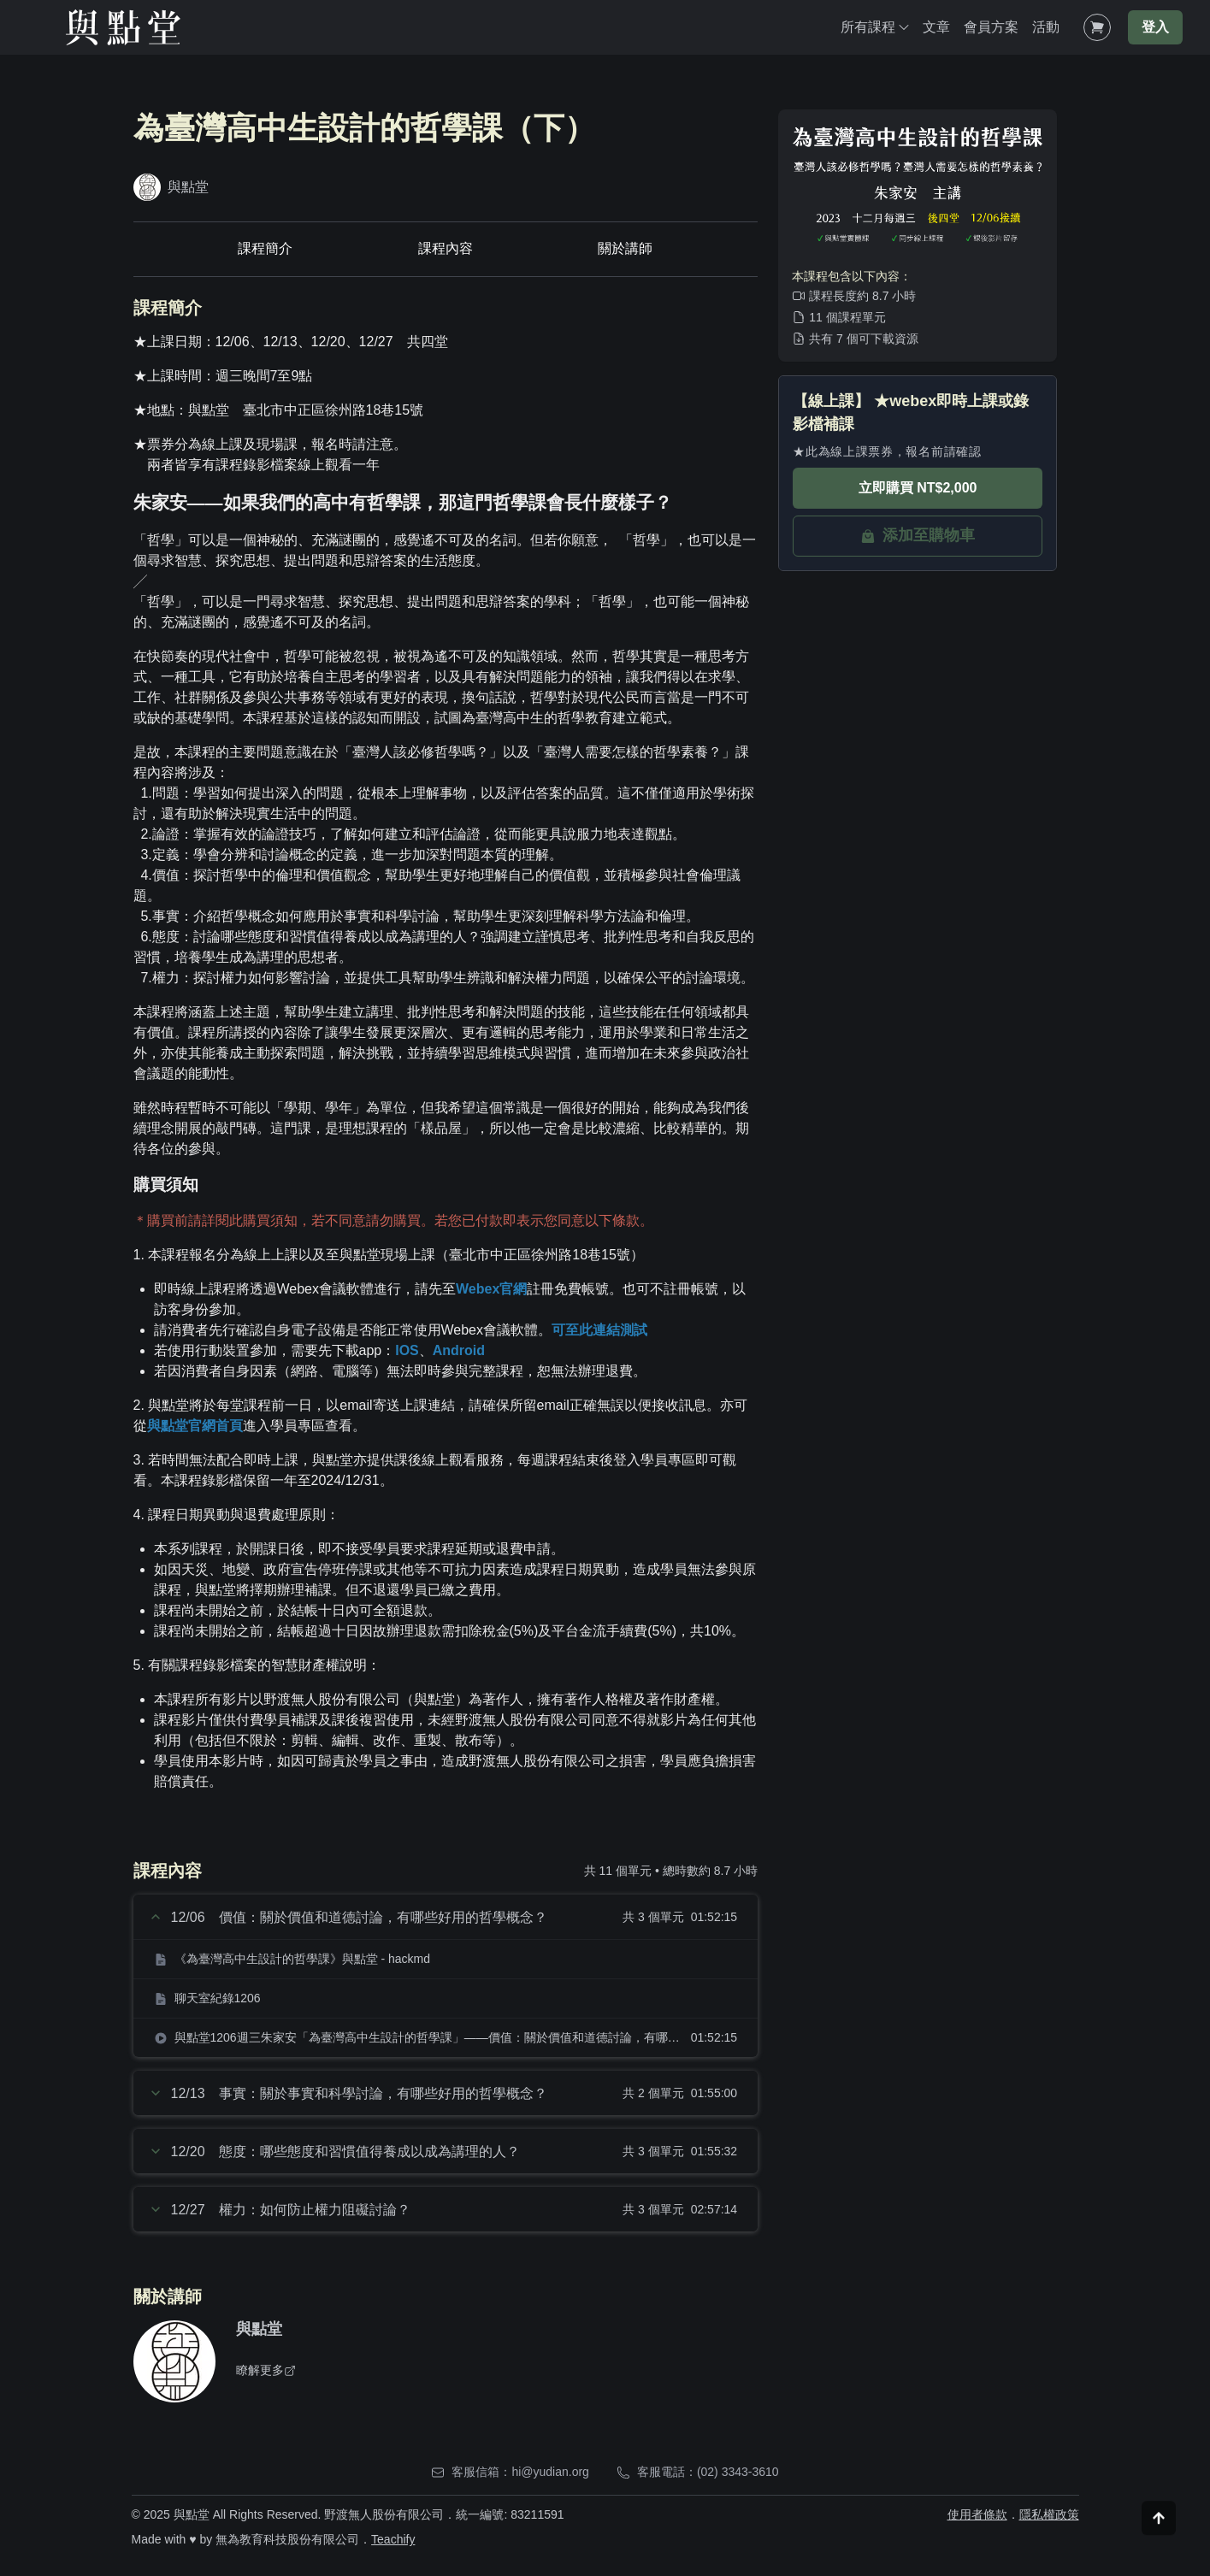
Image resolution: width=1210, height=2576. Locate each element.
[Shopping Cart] (1097, 27)
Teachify (393, 2539)
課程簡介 (265, 248)
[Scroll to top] (1159, 2538)
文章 (936, 27)
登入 (1155, 27)
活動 (1045, 27)
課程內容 (445, 248)
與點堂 (259, 2328)
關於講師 (625, 248)
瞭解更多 (266, 2370)
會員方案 (991, 27)
